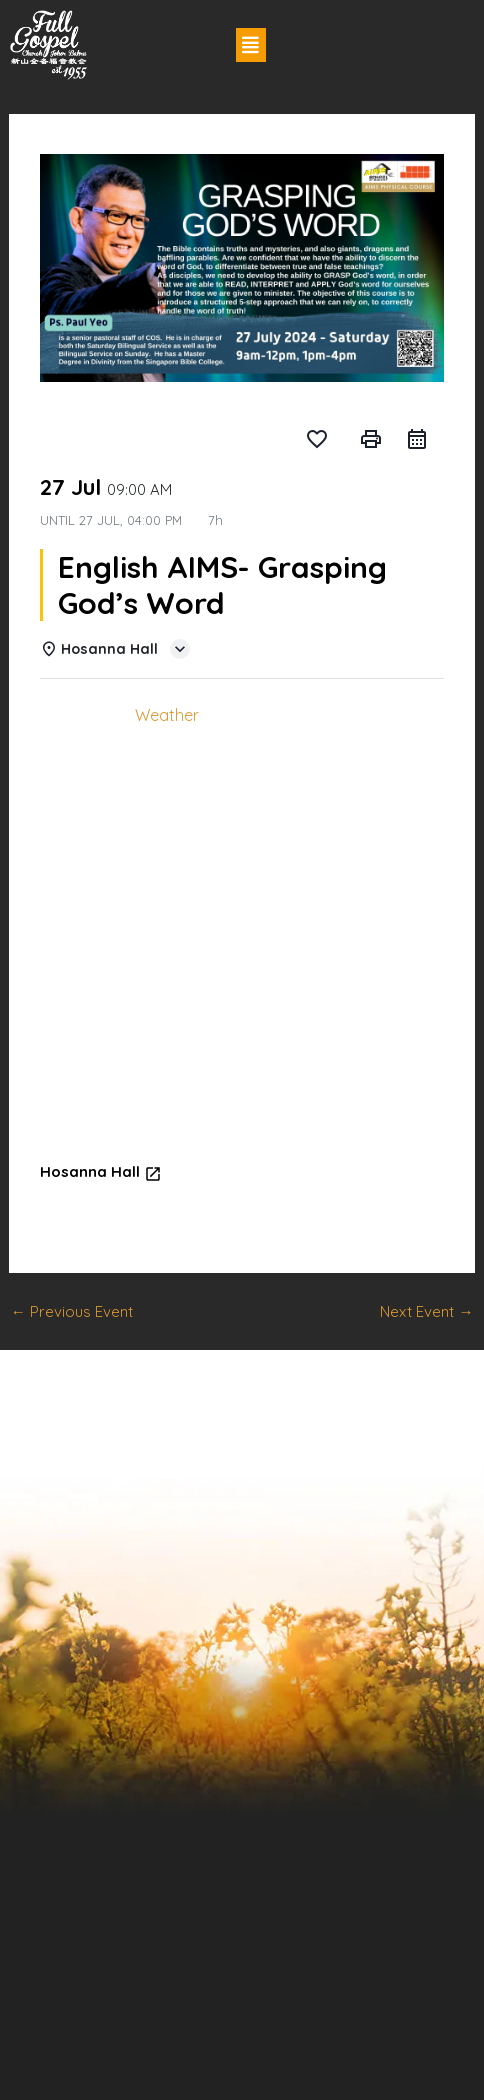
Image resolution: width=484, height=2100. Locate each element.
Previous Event (72, 1311)
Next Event (426, 1311)
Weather (167, 715)
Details (80, 715)
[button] (251, 44)
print (371, 439)
